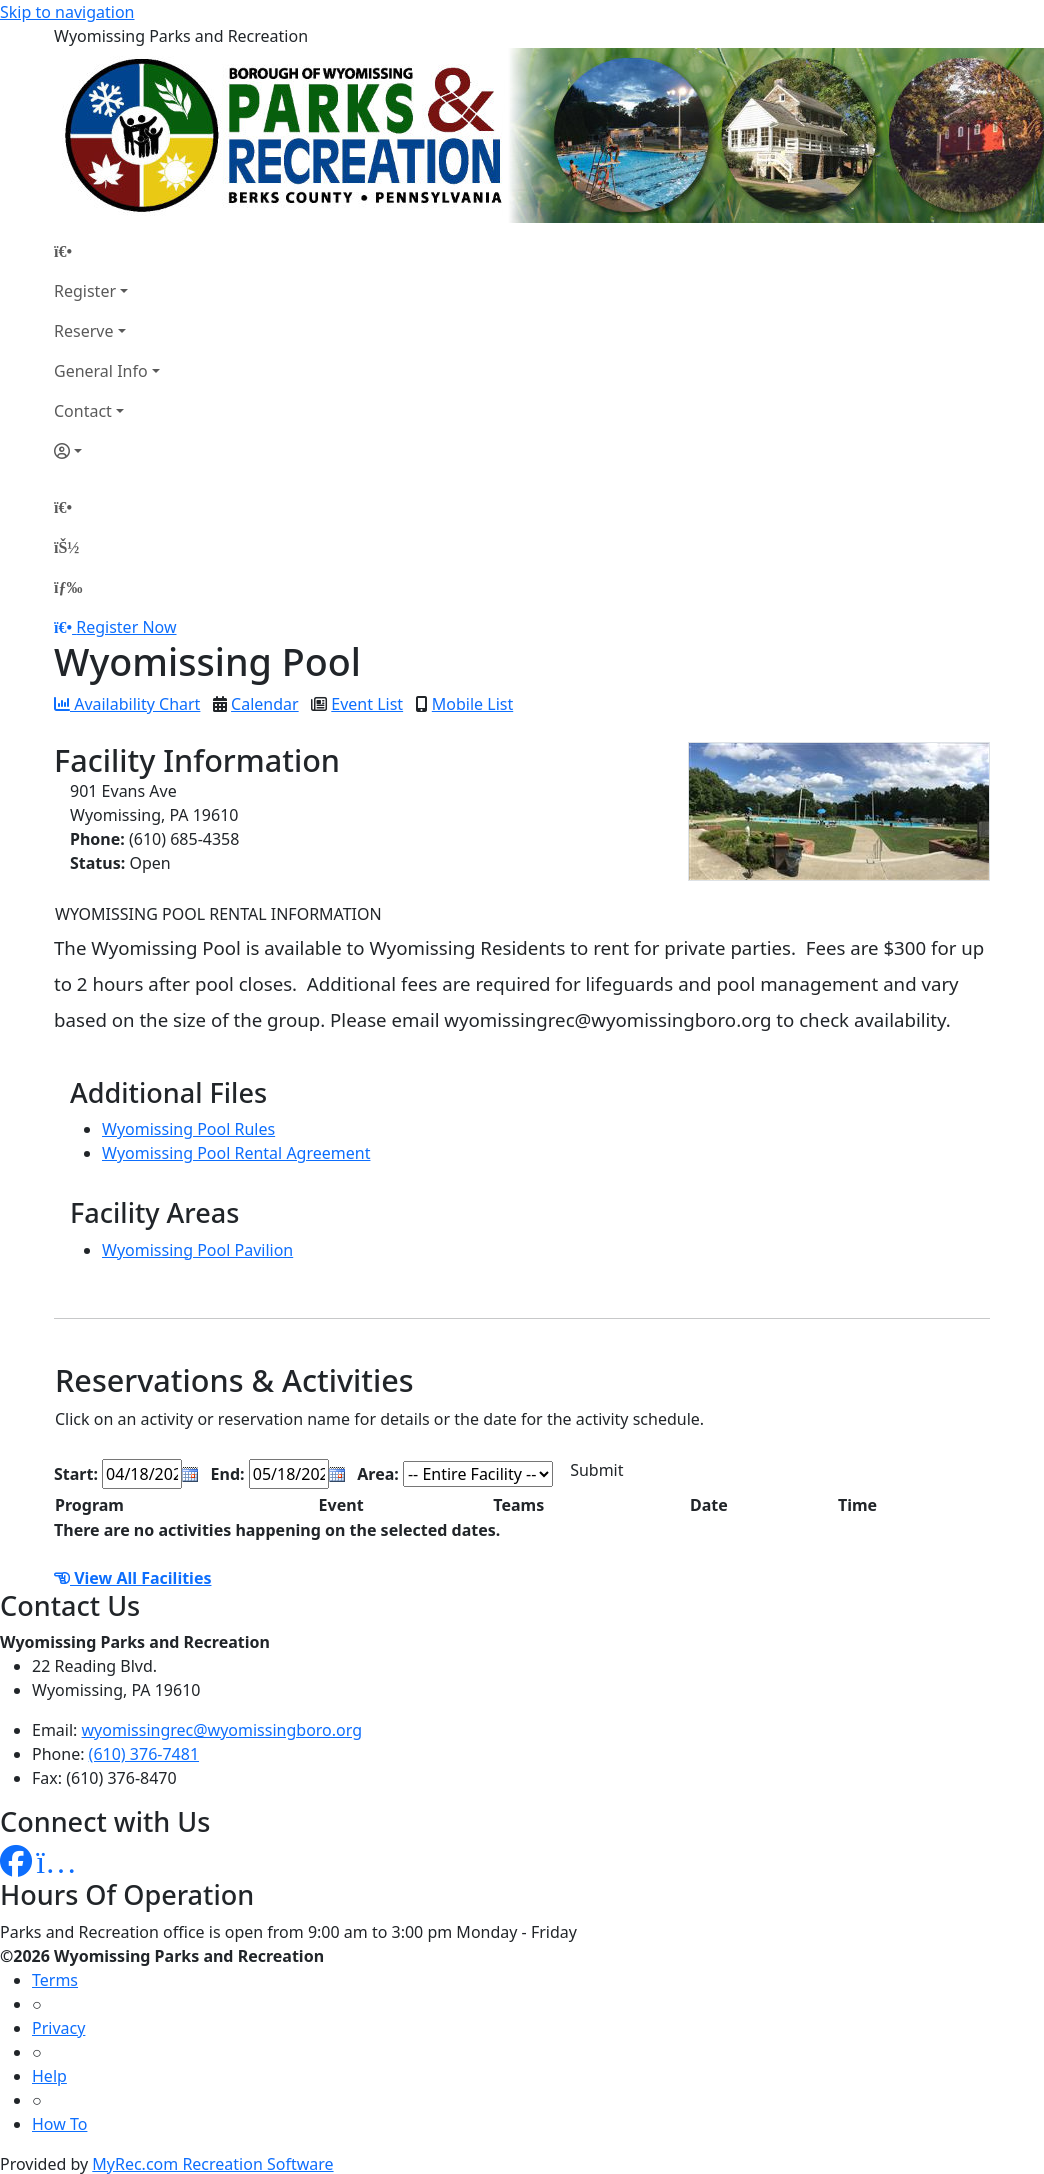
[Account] (107, 451)
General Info (101, 371)
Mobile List (472, 704)
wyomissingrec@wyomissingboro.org (222, 1730)
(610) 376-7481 (144, 1754)
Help (49, 2076)
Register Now (126, 627)
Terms (55, 1980)
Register (85, 291)
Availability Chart (127, 704)
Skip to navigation (67, 12)
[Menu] (68, 587)
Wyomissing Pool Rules (188, 1129)
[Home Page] (107, 251)
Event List (367, 704)
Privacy (58, 2028)
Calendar (265, 704)
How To (59, 2124)
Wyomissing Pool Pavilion (197, 1250)
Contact (83, 411)
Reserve (83, 331)
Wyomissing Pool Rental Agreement (236, 1153)
